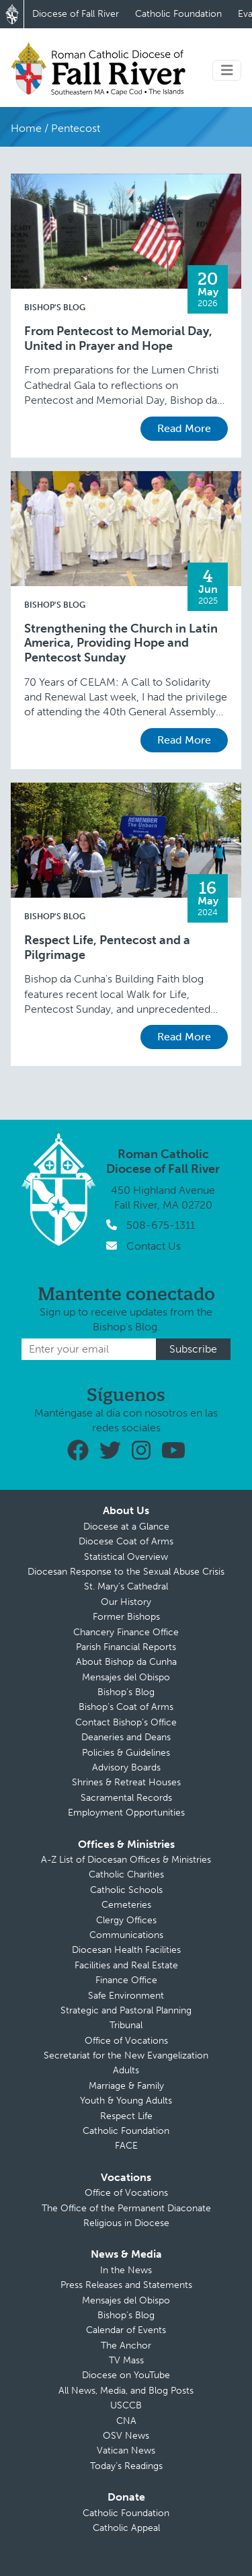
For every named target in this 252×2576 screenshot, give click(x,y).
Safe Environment (126, 1995)
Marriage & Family (126, 2085)
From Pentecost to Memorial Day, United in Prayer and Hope (118, 338)
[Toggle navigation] (227, 70)
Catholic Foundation (178, 14)
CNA (126, 2421)
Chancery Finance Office (126, 1632)
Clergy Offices (126, 1920)
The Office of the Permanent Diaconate (126, 2208)
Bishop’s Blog (126, 1692)
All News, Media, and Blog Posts (126, 2390)
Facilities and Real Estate (126, 1965)
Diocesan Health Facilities (126, 1950)
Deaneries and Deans (126, 1737)
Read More (184, 428)
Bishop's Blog (54, 307)
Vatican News (126, 2450)
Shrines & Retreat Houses (126, 1782)
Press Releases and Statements (126, 2285)
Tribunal (126, 2025)
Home (26, 128)
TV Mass (126, 2360)
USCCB (126, 2405)
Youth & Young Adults (126, 2100)
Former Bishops (126, 1616)
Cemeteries (126, 1904)
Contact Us (153, 1246)
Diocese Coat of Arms (126, 1541)
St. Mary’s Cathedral (126, 1586)
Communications (126, 1935)
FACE (126, 2145)
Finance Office (126, 1980)
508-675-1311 (160, 1225)
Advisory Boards (126, 1767)
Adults (126, 2070)
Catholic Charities (126, 1874)
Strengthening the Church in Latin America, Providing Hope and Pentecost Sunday (121, 643)
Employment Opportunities (126, 1812)
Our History (126, 1602)
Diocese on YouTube (126, 2375)
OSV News (126, 2435)
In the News (126, 2270)
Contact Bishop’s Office (126, 1722)
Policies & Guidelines (126, 1752)
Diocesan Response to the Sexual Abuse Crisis (126, 1571)
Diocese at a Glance (126, 1526)
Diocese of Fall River (75, 14)
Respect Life (126, 2116)
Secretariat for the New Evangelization (126, 2055)
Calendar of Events (126, 2330)
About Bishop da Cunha (126, 1662)
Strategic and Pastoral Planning (126, 2010)
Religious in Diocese (126, 2223)
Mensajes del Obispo (126, 1677)
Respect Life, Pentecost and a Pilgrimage (107, 947)
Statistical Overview (126, 1557)
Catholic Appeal (126, 2528)
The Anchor (126, 2345)
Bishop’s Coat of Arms (126, 1707)
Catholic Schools (126, 1890)
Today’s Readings (126, 2466)
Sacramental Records (126, 1797)
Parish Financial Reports (126, 1647)
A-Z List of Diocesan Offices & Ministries (126, 1859)
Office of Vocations (126, 2040)
